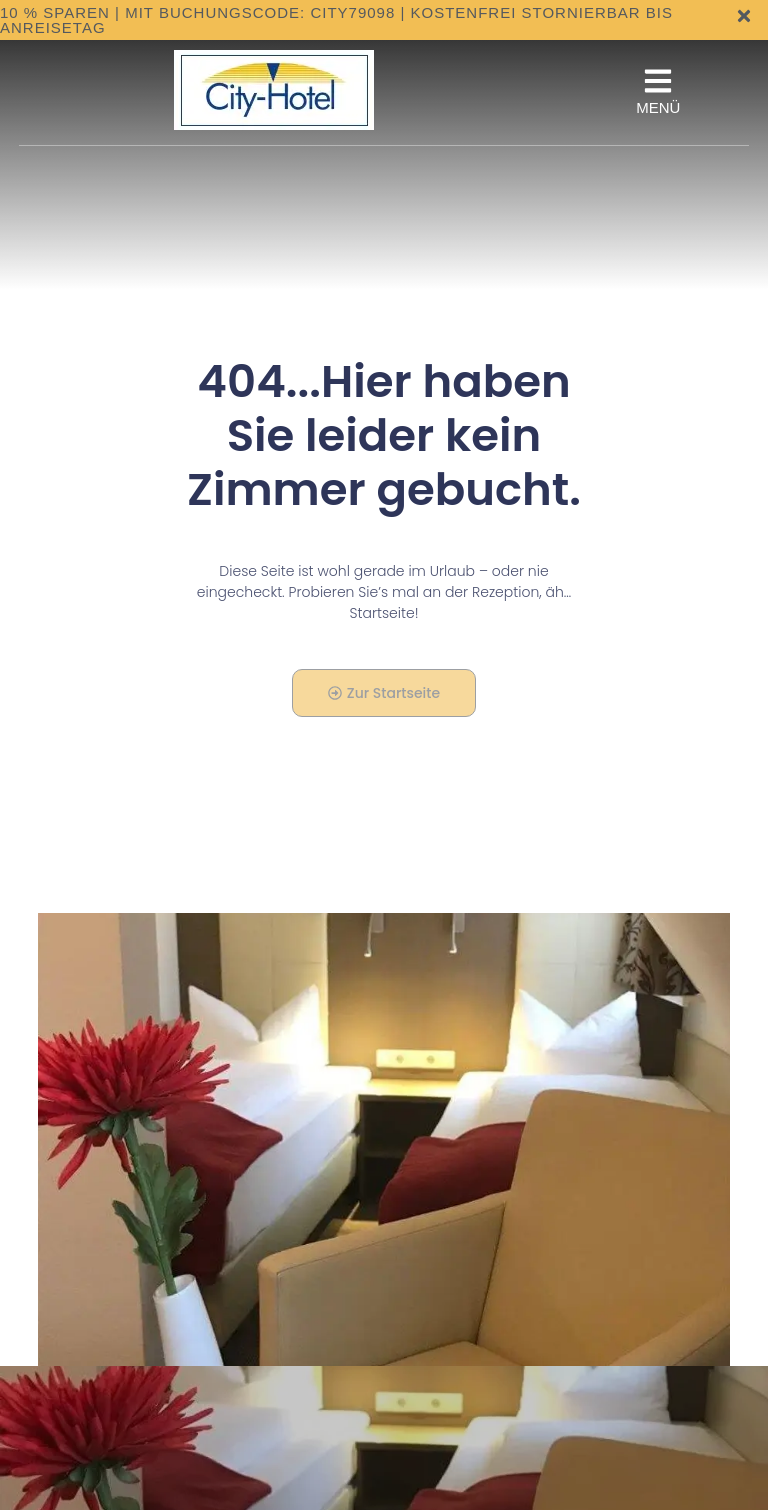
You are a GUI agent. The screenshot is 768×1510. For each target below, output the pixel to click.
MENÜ (658, 107)
